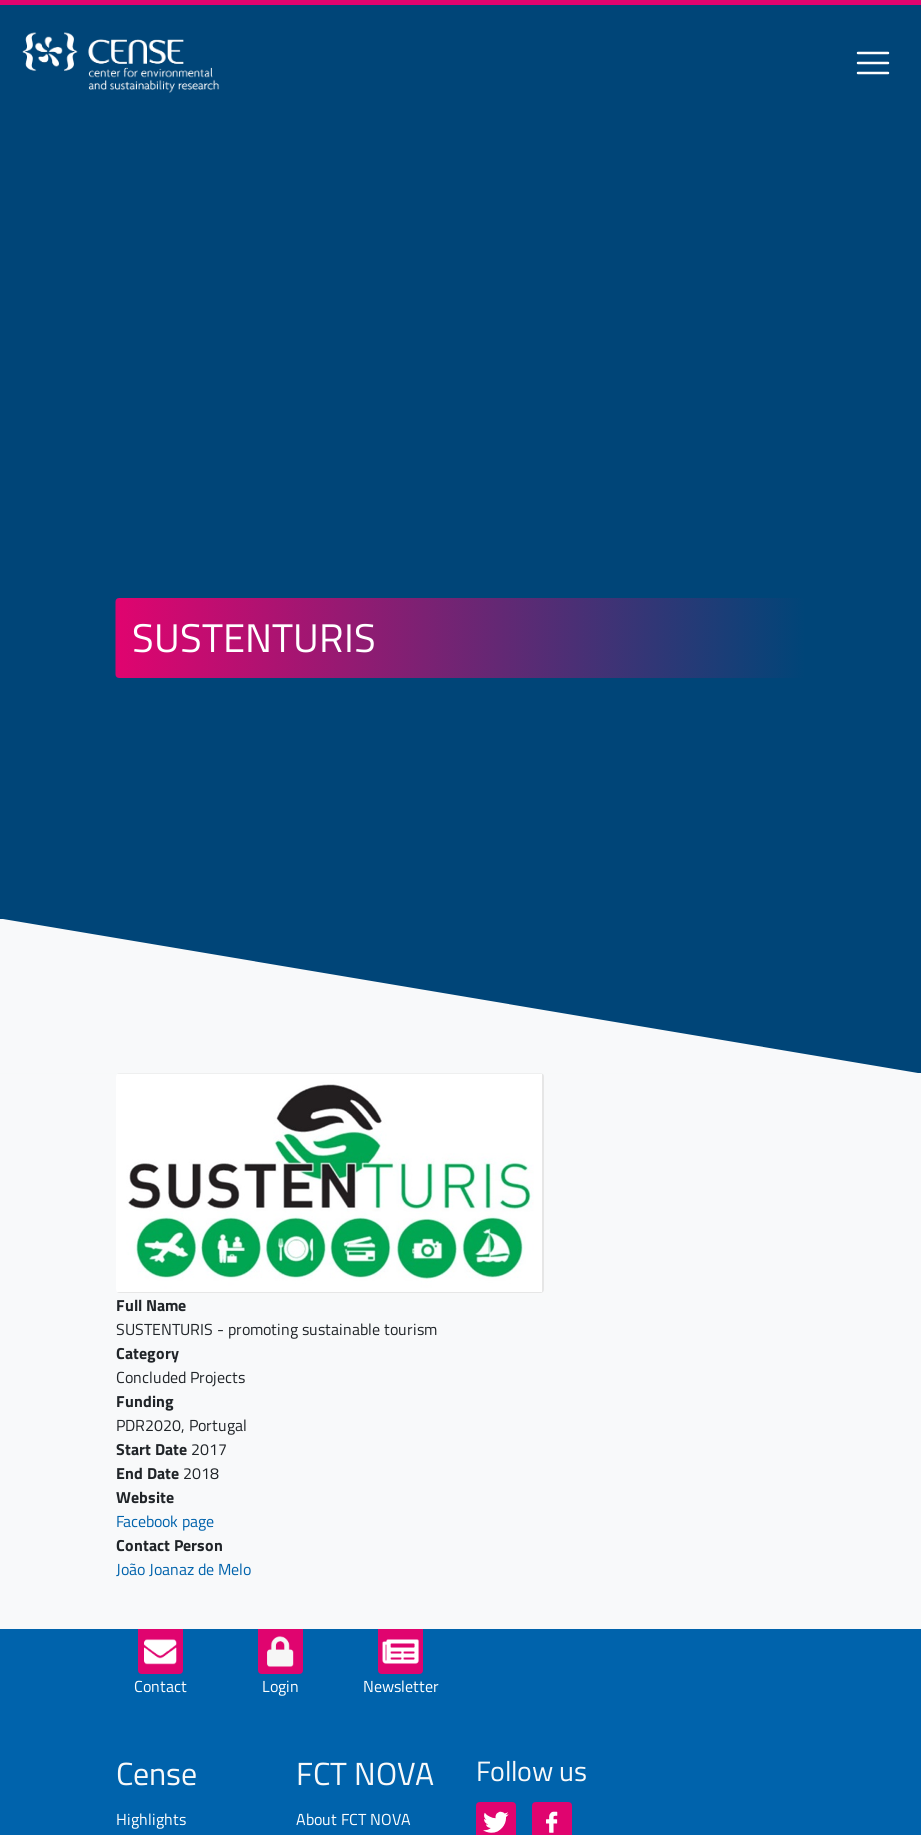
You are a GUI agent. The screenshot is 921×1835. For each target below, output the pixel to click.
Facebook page (165, 1521)
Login (280, 1686)
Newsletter (401, 1686)
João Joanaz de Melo (183, 1569)
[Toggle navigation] (873, 63)
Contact (160, 1686)
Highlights (151, 1819)
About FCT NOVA (353, 1819)
